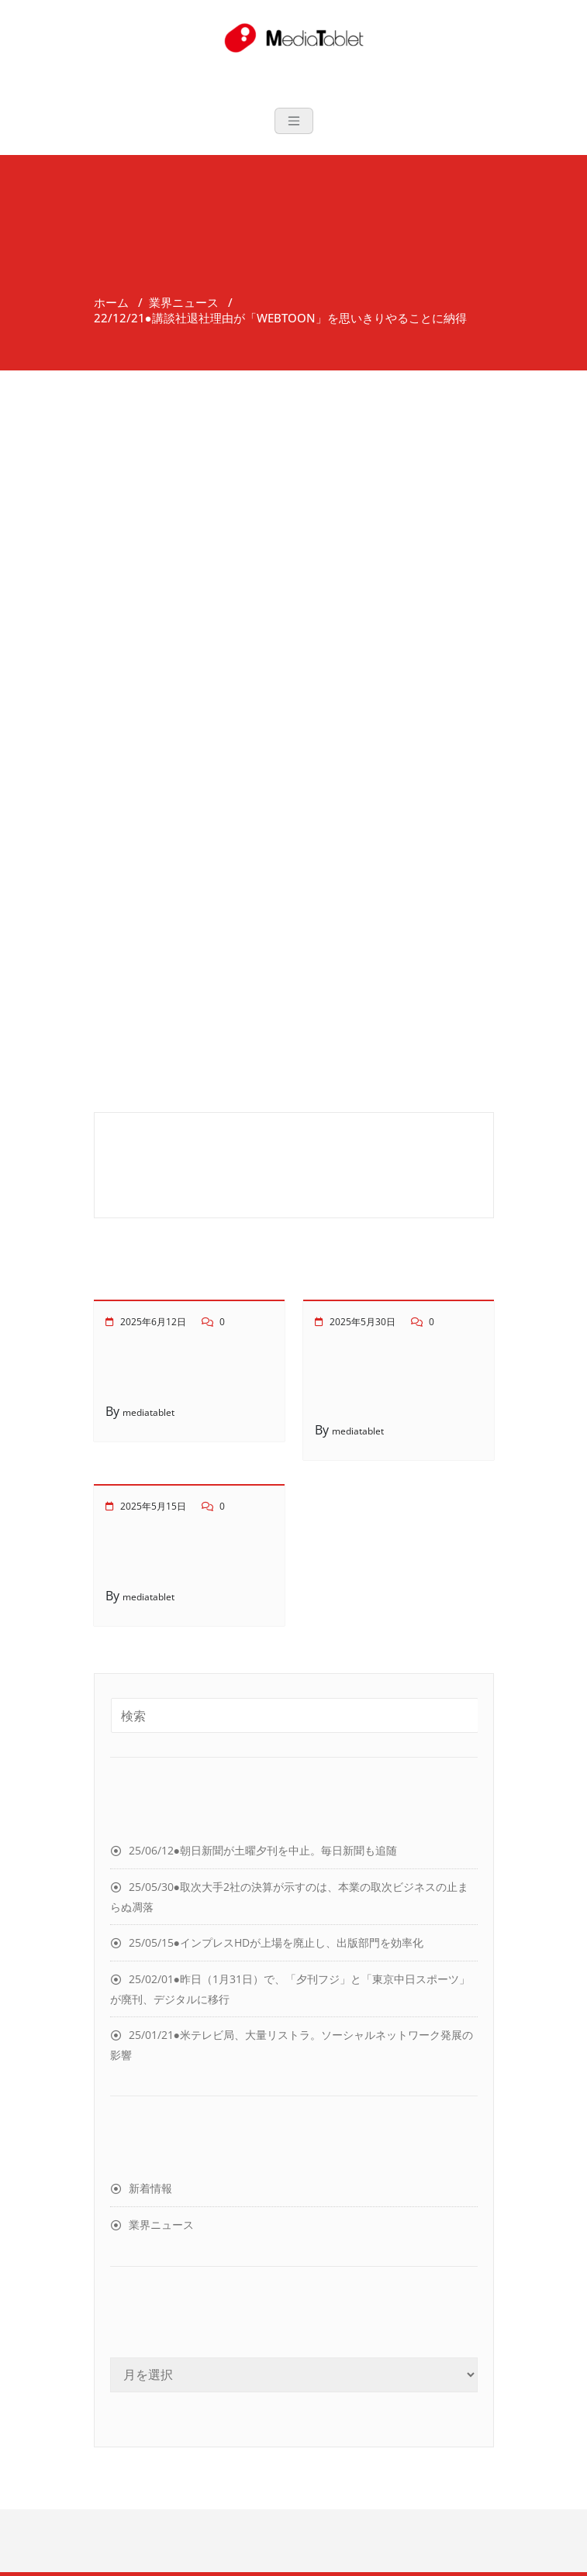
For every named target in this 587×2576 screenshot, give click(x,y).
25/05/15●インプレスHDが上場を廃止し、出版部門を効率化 (276, 1942)
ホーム (111, 302)
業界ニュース (184, 302)
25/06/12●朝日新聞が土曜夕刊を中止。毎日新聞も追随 (263, 1850)
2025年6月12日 (153, 1321)
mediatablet (148, 1412)
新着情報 (150, 2188)
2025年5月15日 (153, 1506)
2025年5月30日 (362, 1321)
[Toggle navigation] (294, 121)
